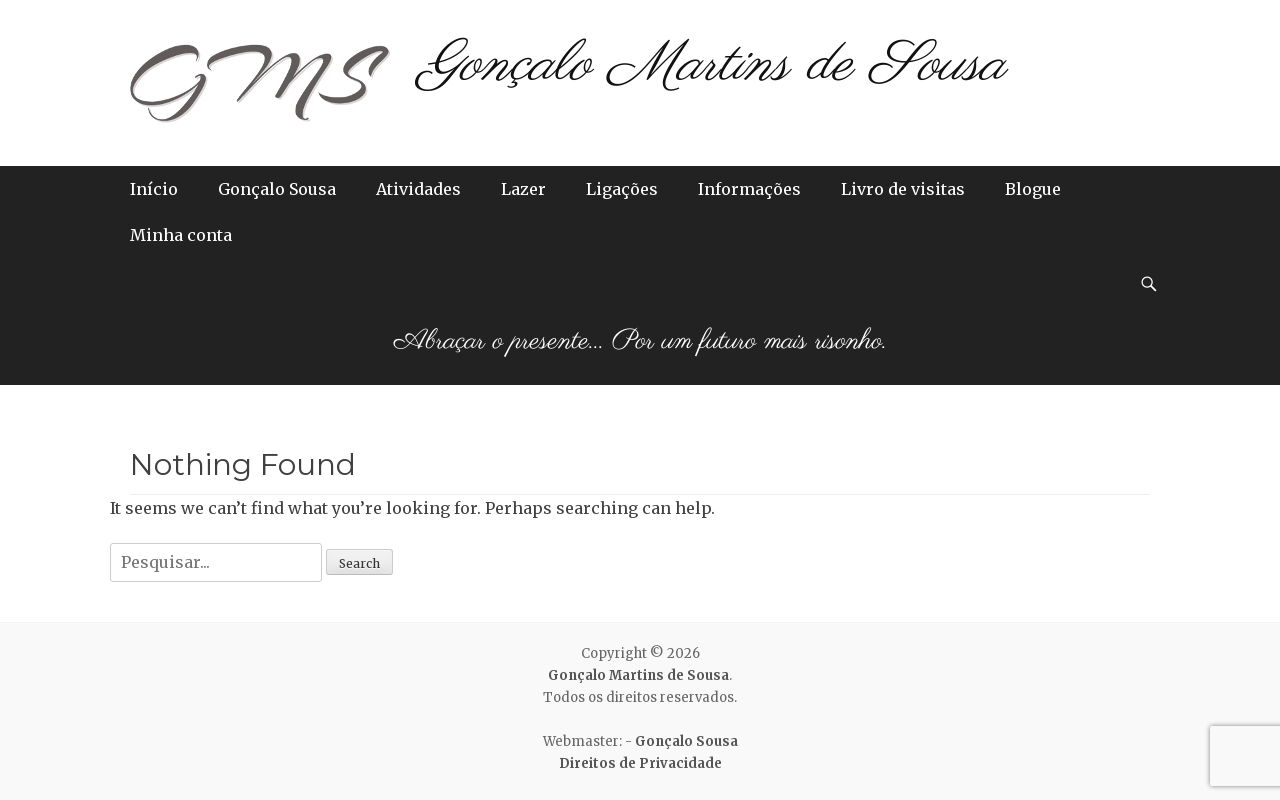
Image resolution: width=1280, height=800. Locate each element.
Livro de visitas (903, 189)
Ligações (622, 189)
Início (154, 189)
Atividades (418, 189)
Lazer (523, 189)
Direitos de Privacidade (640, 763)
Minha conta (181, 235)
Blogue (1033, 189)
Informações (749, 189)
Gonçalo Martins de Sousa (712, 65)
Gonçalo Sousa (277, 189)
